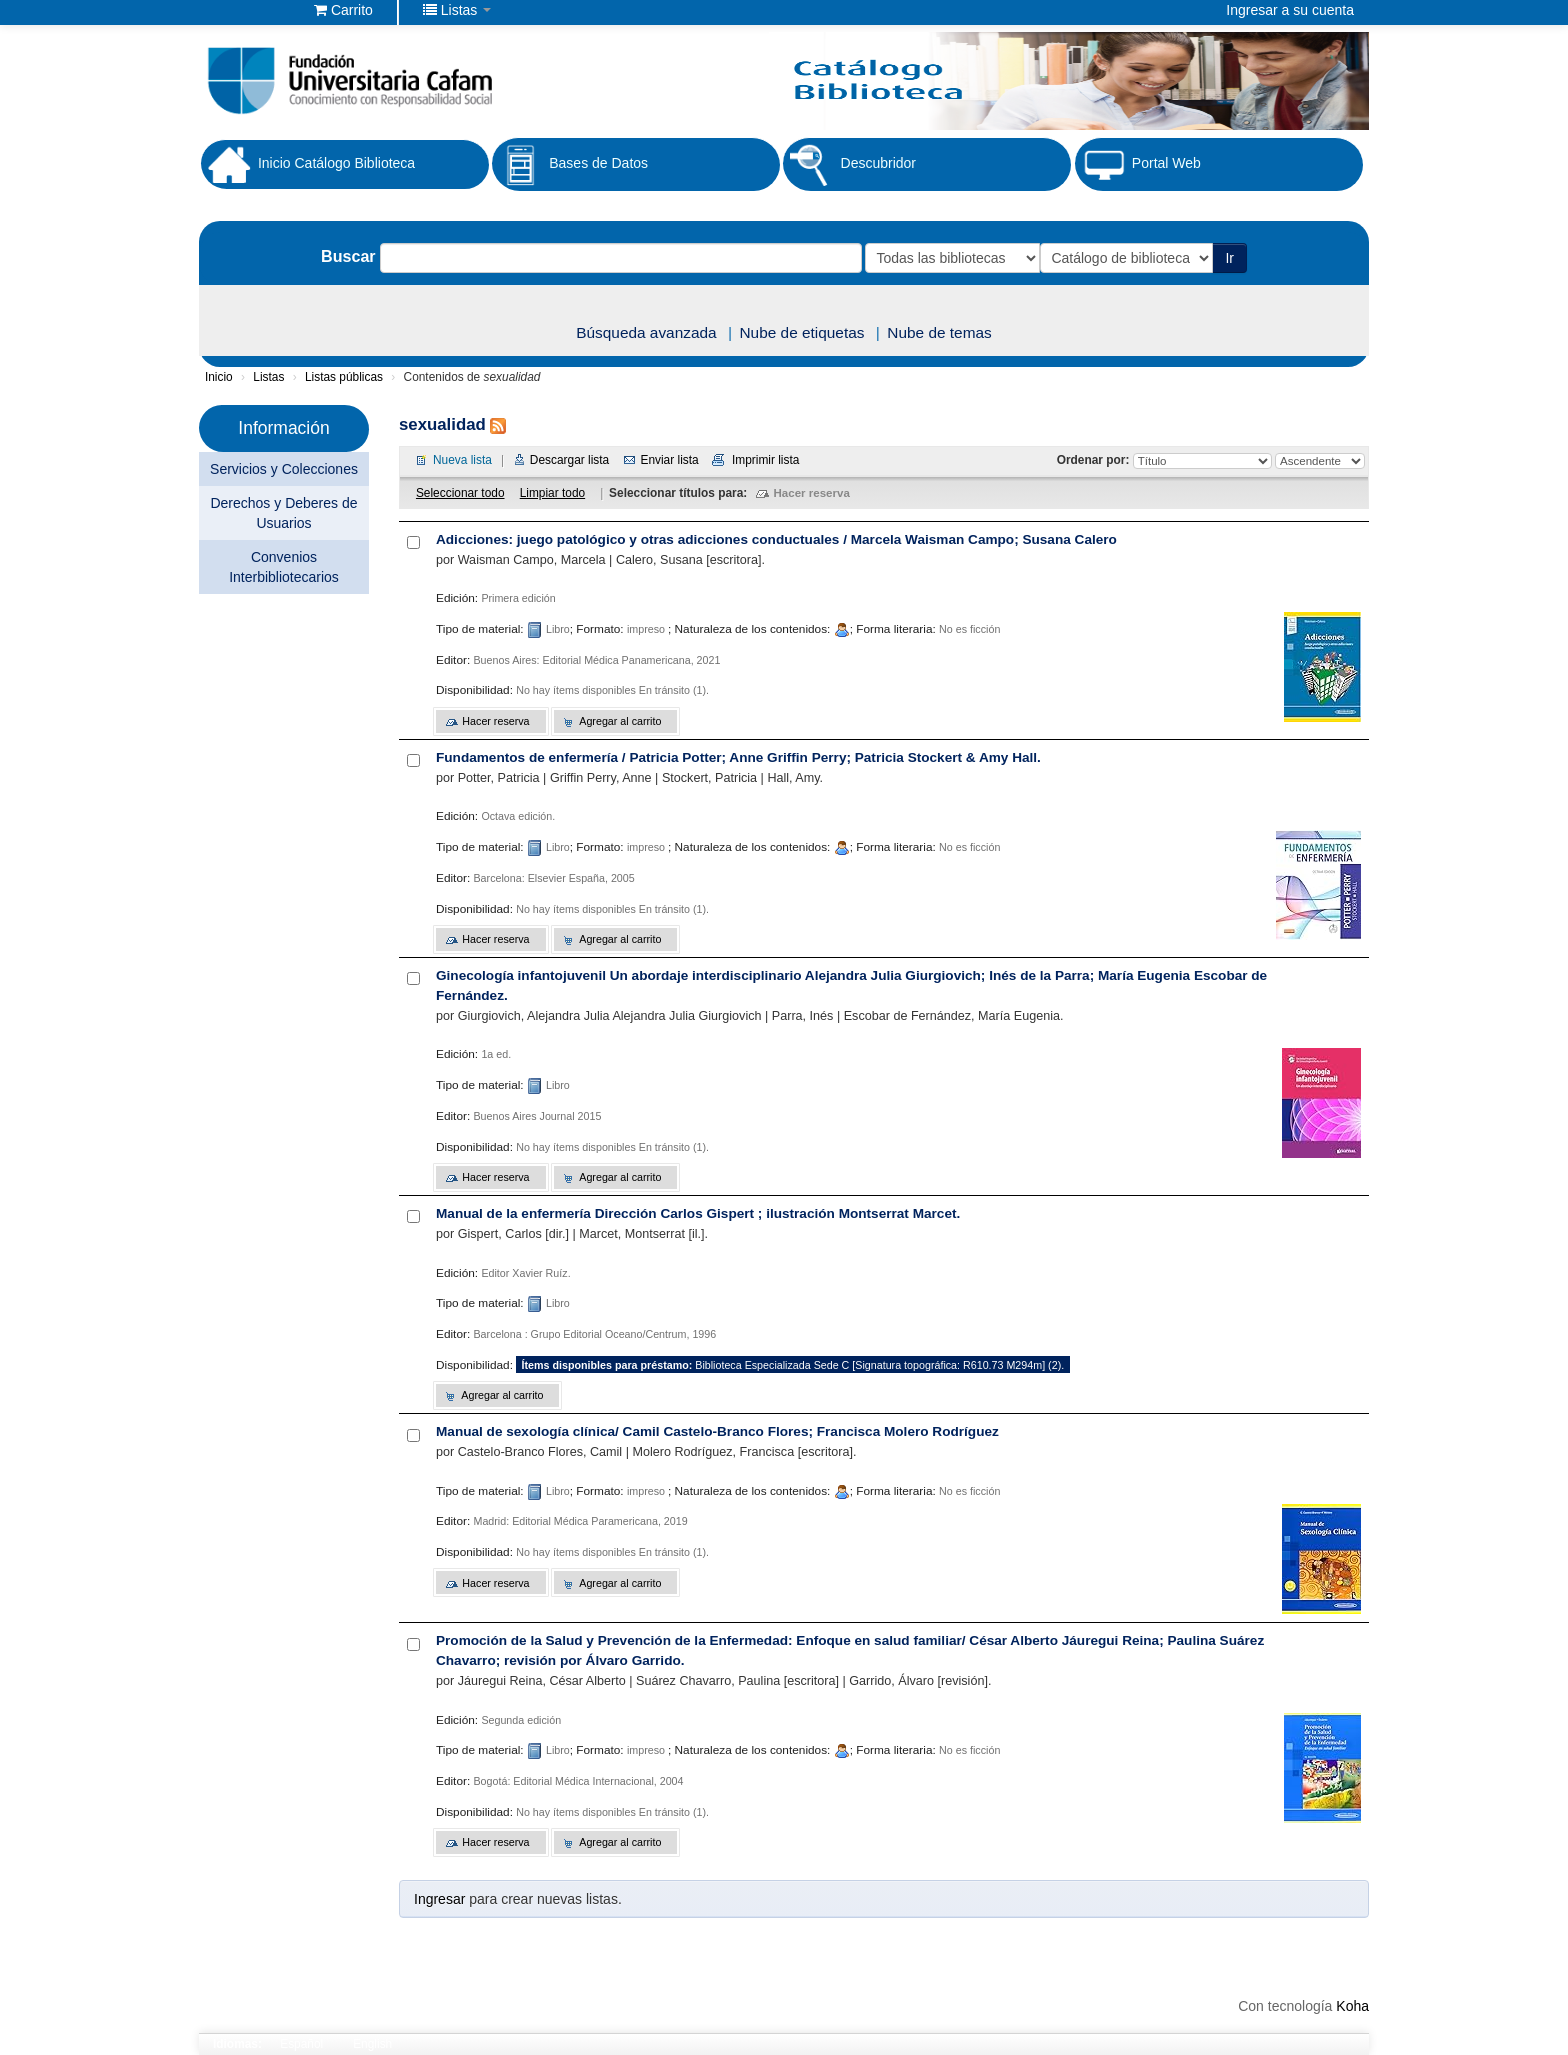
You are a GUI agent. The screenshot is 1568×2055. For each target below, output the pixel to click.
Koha (1352, 2006)
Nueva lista (462, 460)
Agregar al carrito (620, 721)
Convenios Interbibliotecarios (284, 567)
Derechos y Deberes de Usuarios (283, 513)
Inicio (219, 377)
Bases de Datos (570, 164)
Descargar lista (569, 460)
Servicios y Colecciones (284, 469)
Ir (1231, 258)
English (372, 2044)
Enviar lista (669, 460)
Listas (268, 377)
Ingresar (439, 1899)
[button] (343, 10)
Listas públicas (344, 377)
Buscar (346, 256)
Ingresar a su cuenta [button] (1290, 10)
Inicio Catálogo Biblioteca (308, 164)
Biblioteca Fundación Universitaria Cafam (249, 10)
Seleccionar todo (460, 493)
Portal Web (1138, 164)
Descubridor (849, 164)
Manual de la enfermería (698, 1213)
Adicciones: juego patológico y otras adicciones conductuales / (776, 539)
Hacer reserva (812, 493)
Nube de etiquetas (802, 332)
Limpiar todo (552, 493)
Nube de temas (939, 332)
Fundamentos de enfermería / (738, 757)
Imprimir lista (765, 460)
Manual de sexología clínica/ (717, 1431)
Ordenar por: (1095, 460)
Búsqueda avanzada (646, 332)
